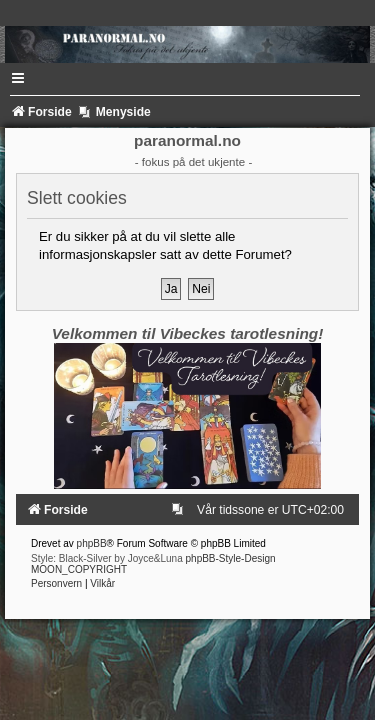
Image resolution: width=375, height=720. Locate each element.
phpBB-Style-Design (231, 558)
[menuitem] (181, 510)
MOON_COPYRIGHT (79, 569)
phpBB (92, 543)
